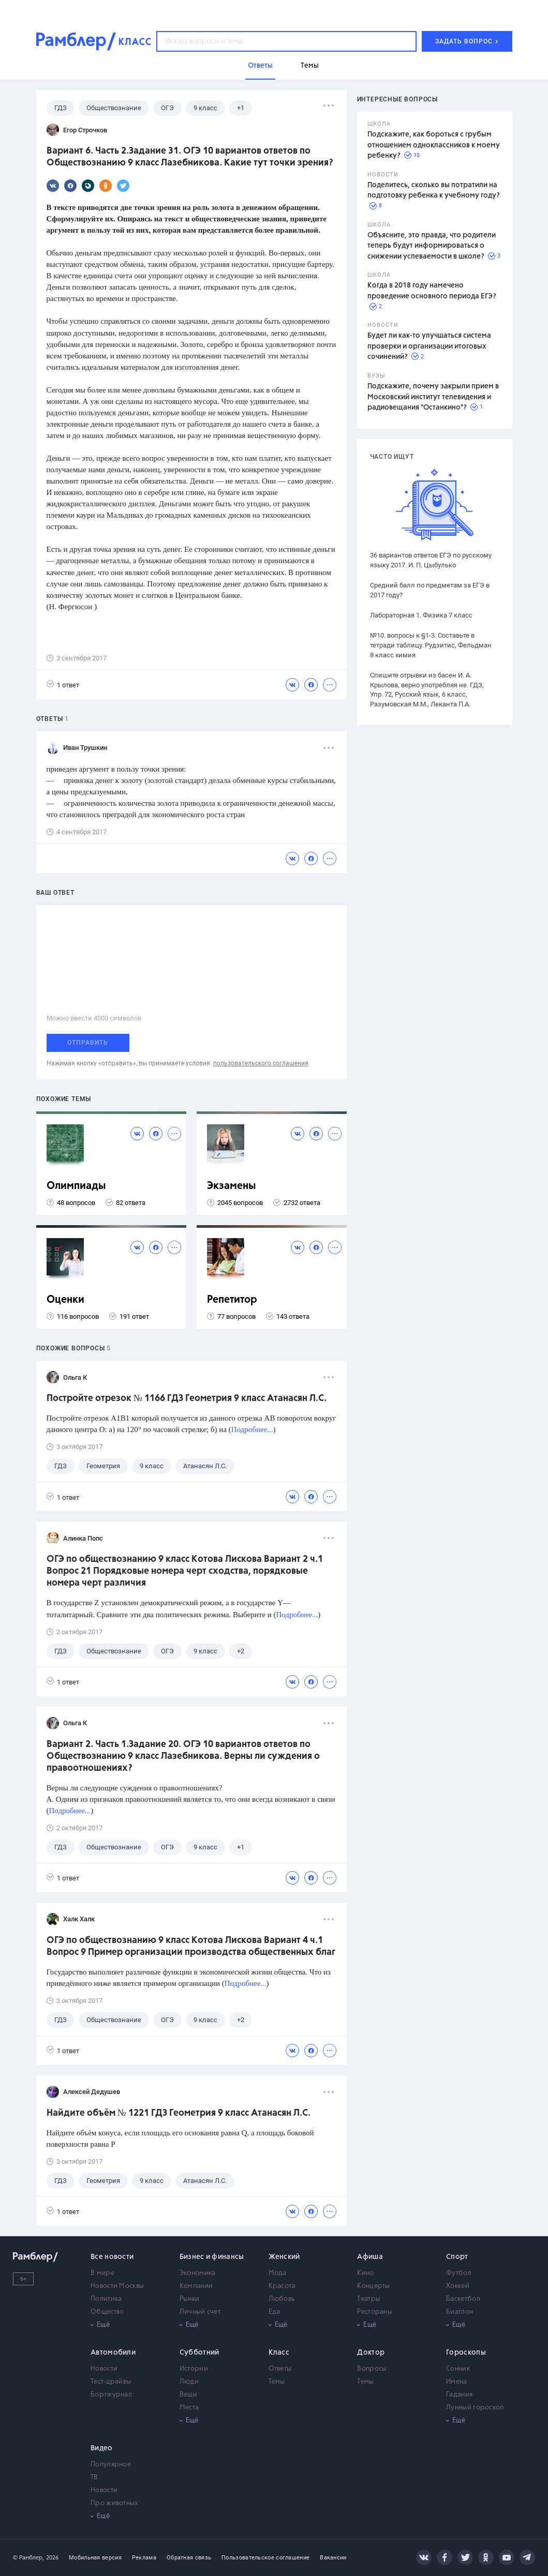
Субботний (199, 2352)
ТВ (94, 2477)
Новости (104, 2369)
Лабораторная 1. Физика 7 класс (421, 615)
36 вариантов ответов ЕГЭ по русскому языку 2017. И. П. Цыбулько (431, 560)
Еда (274, 2312)
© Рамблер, (28, 2557)
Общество (107, 2312)
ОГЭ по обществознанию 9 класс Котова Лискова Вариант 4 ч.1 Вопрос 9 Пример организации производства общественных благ (191, 1946)
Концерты (373, 2286)
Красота (282, 2286)
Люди (189, 2381)
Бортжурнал (111, 2394)
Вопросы (372, 2369)
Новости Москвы (117, 2286)
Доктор (370, 2352)
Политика (106, 2299)
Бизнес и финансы (212, 2257)
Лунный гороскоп (475, 2407)
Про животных (115, 2503)
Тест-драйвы (111, 2381)
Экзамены (231, 1186)
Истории (194, 2369)
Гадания (459, 2394)
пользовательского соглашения (260, 1063)
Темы (277, 2381)
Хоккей (457, 2286)
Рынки (190, 2299)
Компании (196, 2286)
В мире (102, 2273)
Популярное (111, 2464)
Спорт (457, 2257)
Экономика (198, 2273)
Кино (365, 2273)
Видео (102, 2448)
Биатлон (459, 2312)
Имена (456, 2381)
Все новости (112, 2257)
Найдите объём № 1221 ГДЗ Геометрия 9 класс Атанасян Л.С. (178, 2113)
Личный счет (200, 2312)
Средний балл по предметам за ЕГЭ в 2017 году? (430, 590)
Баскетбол (463, 2299)
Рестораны (374, 2312)
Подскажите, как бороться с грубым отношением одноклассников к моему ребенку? (433, 145)
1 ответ (63, 684)
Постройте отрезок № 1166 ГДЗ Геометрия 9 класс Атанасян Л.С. (187, 1398)
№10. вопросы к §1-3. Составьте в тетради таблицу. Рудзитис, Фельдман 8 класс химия (431, 645)
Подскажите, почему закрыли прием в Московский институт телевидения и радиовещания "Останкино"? (433, 397)
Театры (368, 2299)
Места (189, 2407)
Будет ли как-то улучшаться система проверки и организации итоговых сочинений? (429, 346)
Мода (278, 2273)
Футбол (458, 2273)
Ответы (280, 2369)
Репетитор (232, 1299)
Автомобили (113, 2352)
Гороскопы (466, 2352)
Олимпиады (76, 1186)
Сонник (458, 2369)
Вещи (188, 2394)
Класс (279, 2352)
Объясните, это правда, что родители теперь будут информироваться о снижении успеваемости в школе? (431, 246)
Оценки (65, 1299)
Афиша (370, 2257)
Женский (284, 2257)
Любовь (282, 2299)
